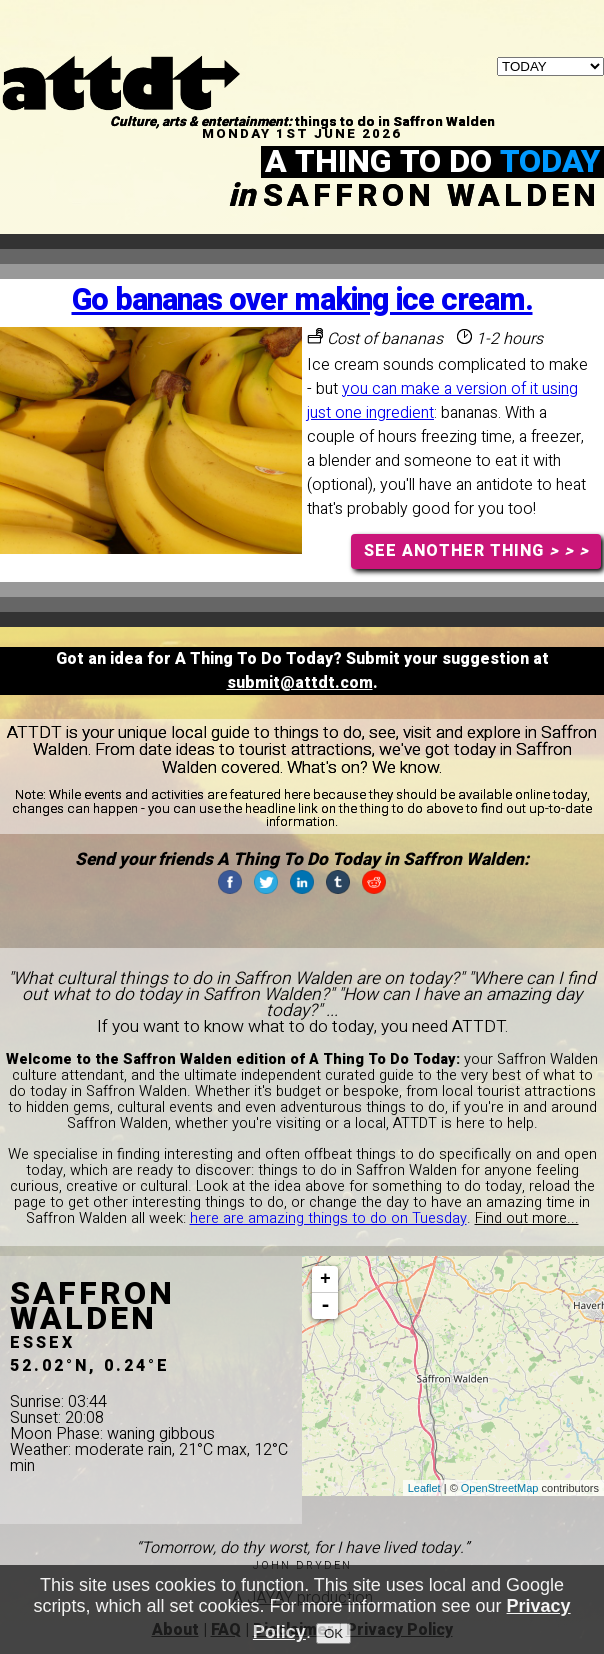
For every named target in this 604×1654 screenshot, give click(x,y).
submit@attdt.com (300, 683)
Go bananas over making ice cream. (302, 300)
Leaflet (424, 1488)
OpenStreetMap (500, 1488)
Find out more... (527, 1218)
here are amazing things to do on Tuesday (328, 1218)
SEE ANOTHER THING (476, 551)
